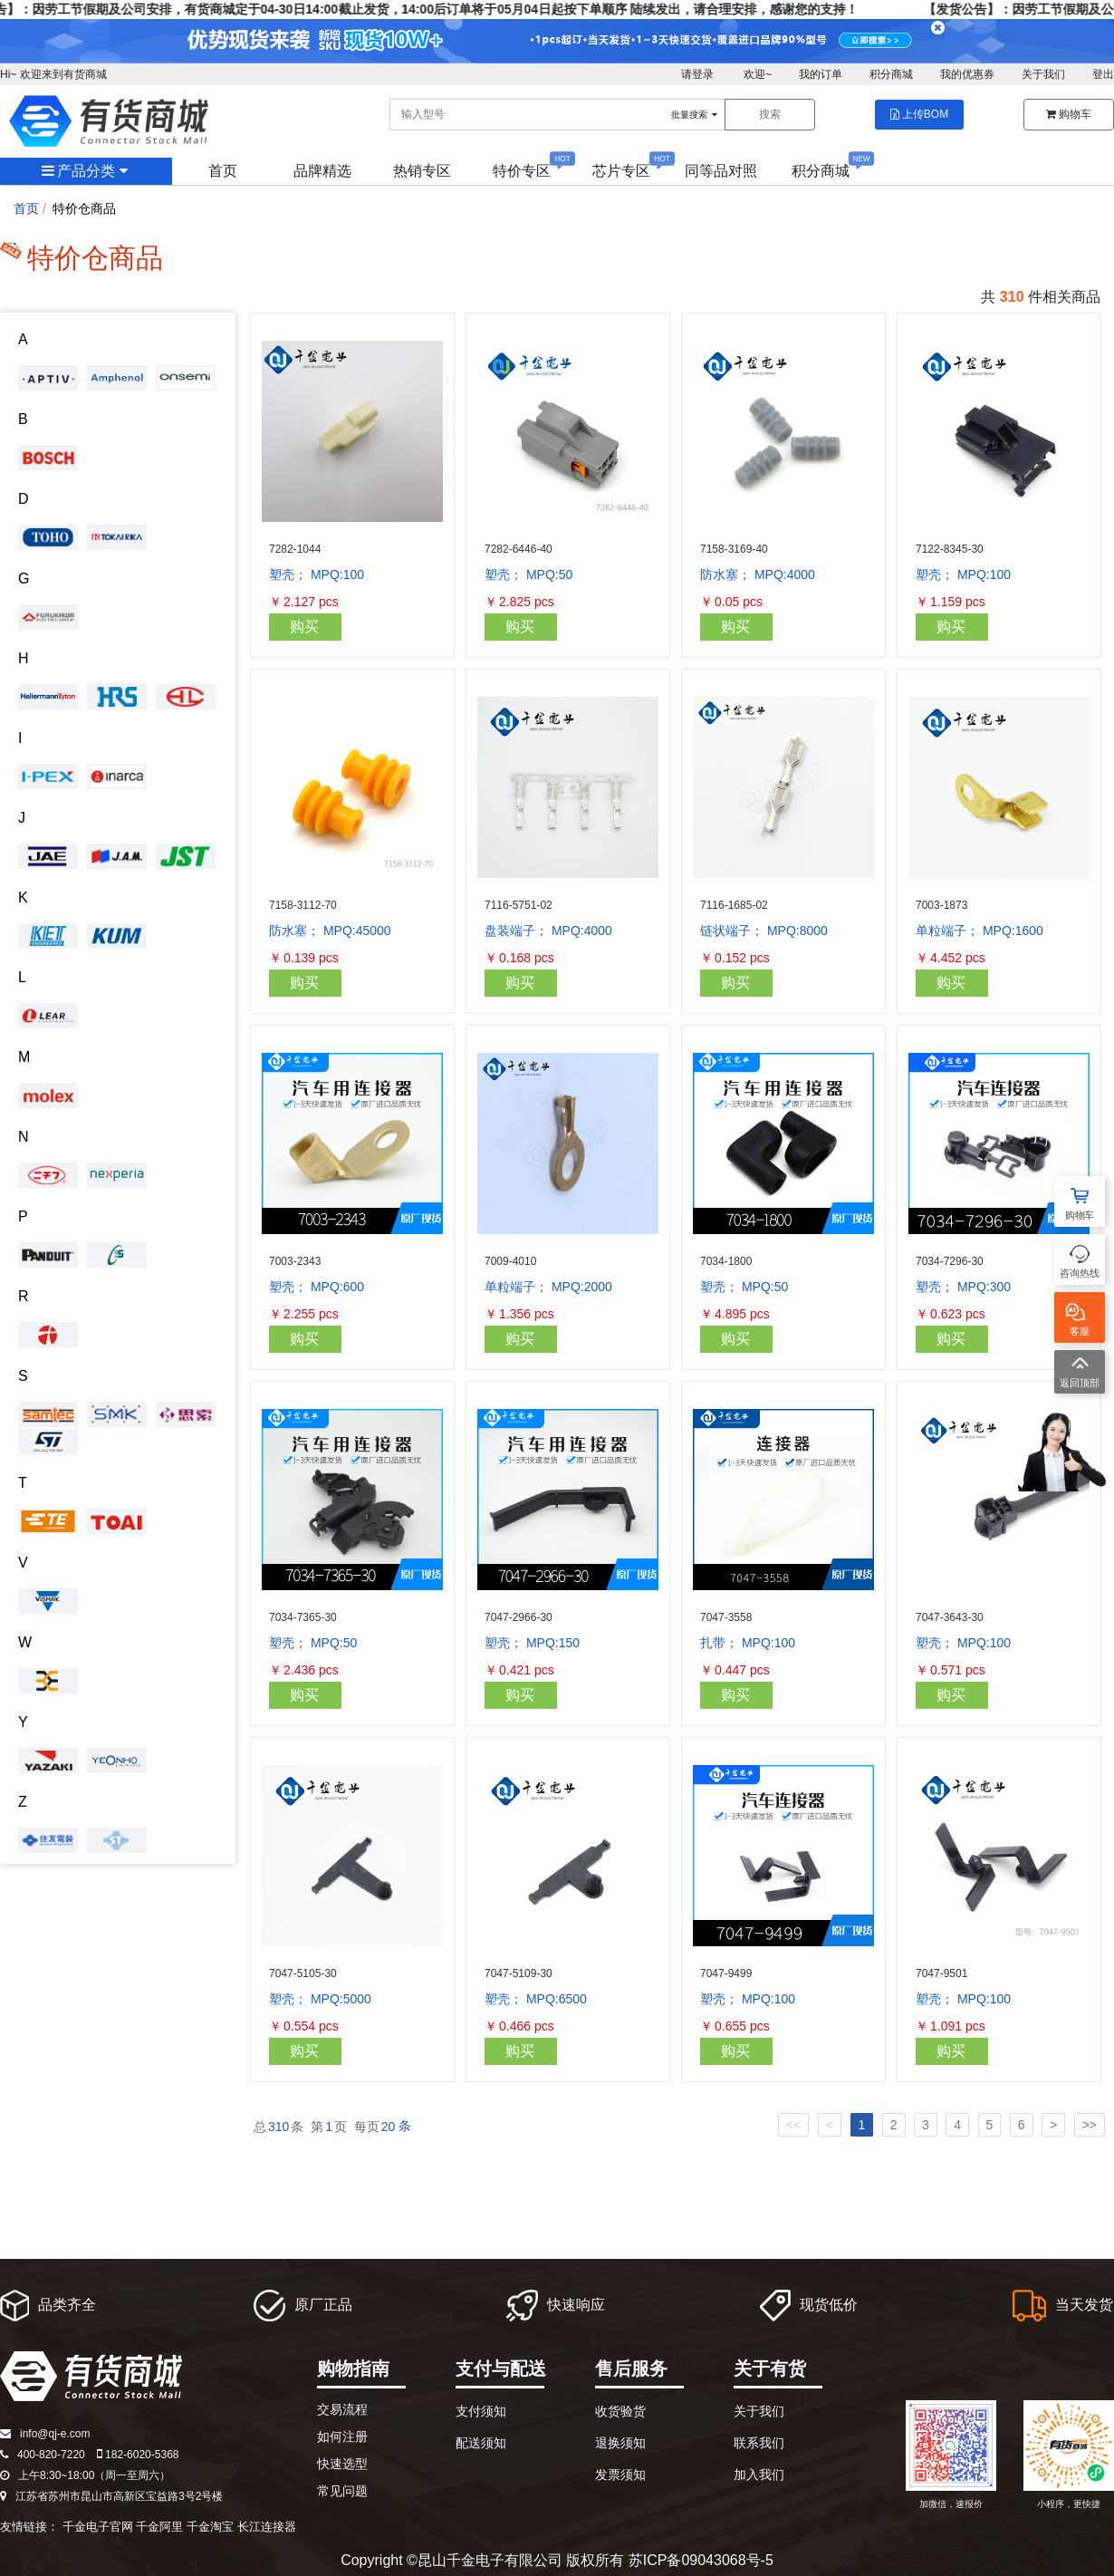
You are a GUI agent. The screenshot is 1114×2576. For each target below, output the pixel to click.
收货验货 (620, 2411)
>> (1089, 2125)
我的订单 (820, 74)
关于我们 (1043, 74)
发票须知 (620, 2474)
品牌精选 (322, 170)
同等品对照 (721, 170)
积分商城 (891, 74)
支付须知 (481, 2411)
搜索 (770, 114)
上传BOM (919, 114)
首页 (222, 170)
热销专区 (422, 170)
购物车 (1068, 114)
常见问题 (342, 2491)
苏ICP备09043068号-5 (701, 2560)
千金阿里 (159, 2526)
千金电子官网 (97, 2526)
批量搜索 (695, 115)
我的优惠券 (967, 74)
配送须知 (481, 2443)
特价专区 (522, 170)
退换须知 (620, 2443)
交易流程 (342, 2409)
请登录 (697, 74)
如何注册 (342, 2436)
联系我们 (759, 2443)
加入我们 (759, 2474)
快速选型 (342, 2463)
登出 (1103, 74)
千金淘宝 (210, 2526)
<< (793, 2125)
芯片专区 (621, 170)
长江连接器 (266, 2526)
